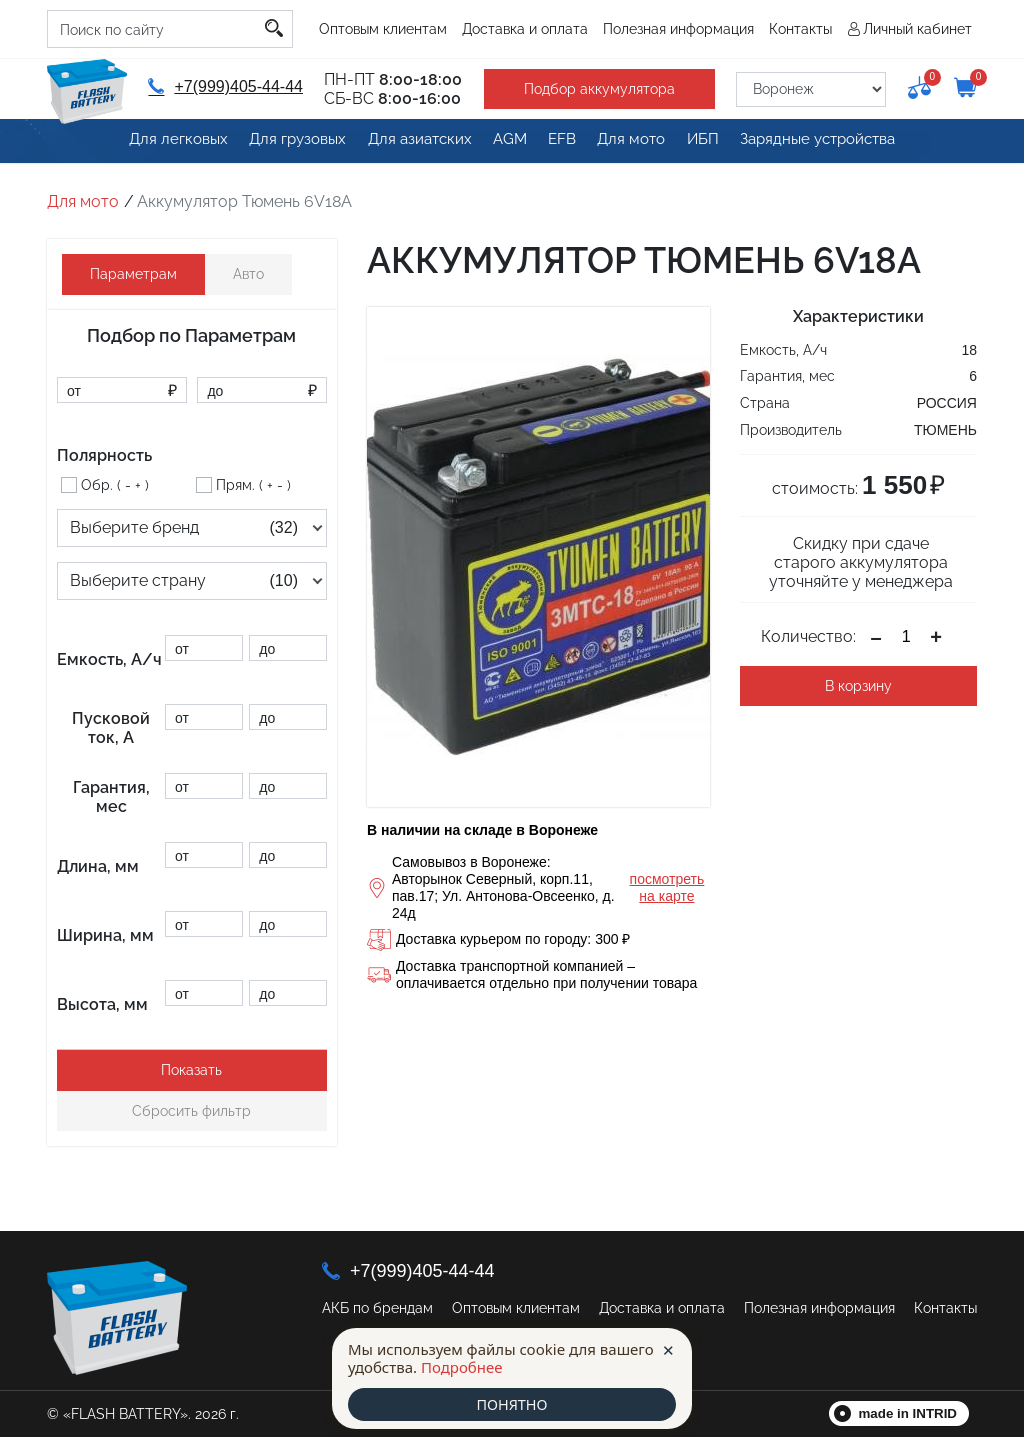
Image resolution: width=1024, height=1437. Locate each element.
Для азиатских (408, 142)
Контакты (800, 29)
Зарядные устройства (828, 142)
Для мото (634, 142)
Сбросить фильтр (191, 1111)
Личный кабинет (917, 29)
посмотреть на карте (667, 887)
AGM (501, 142)
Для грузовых (285, 142)
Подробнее (462, 1366)
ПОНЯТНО (512, 1404)
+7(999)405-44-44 (223, 86)
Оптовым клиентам (383, 29)
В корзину (858, 686)
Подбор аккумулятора (593, 89)
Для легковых (166, 142)
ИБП (710, 142)
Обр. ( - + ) (115, 485)
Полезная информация (678, 29)
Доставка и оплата (525, 29)
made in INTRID (908, 1413)
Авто (248, 274)
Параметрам (133, 274)
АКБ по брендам (377, 1308)
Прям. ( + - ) (253, 485)
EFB (560, 142)
